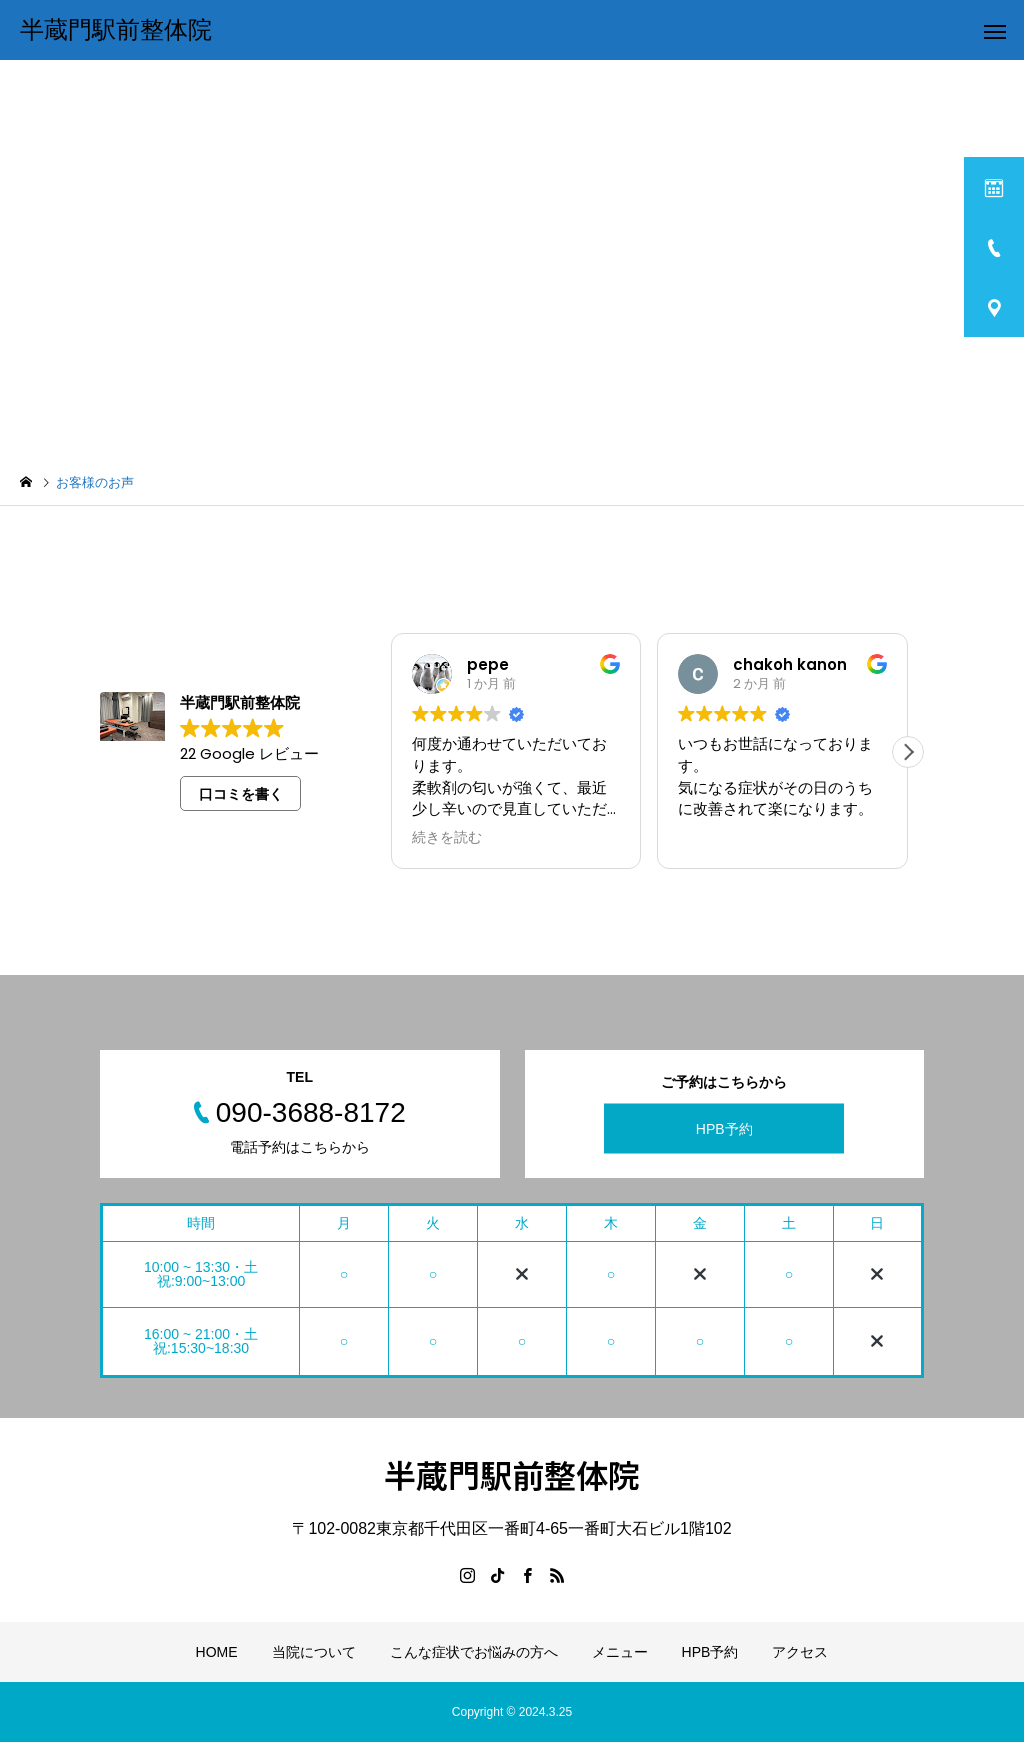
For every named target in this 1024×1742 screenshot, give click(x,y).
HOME (217, 1652)
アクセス (800, 1652)
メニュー (620, 1652)
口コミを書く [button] (241, 794)
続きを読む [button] (447, 838)
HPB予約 (724, 1128)
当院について (314, 1652)
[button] (908, 752)
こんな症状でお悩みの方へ (474, 1652)
